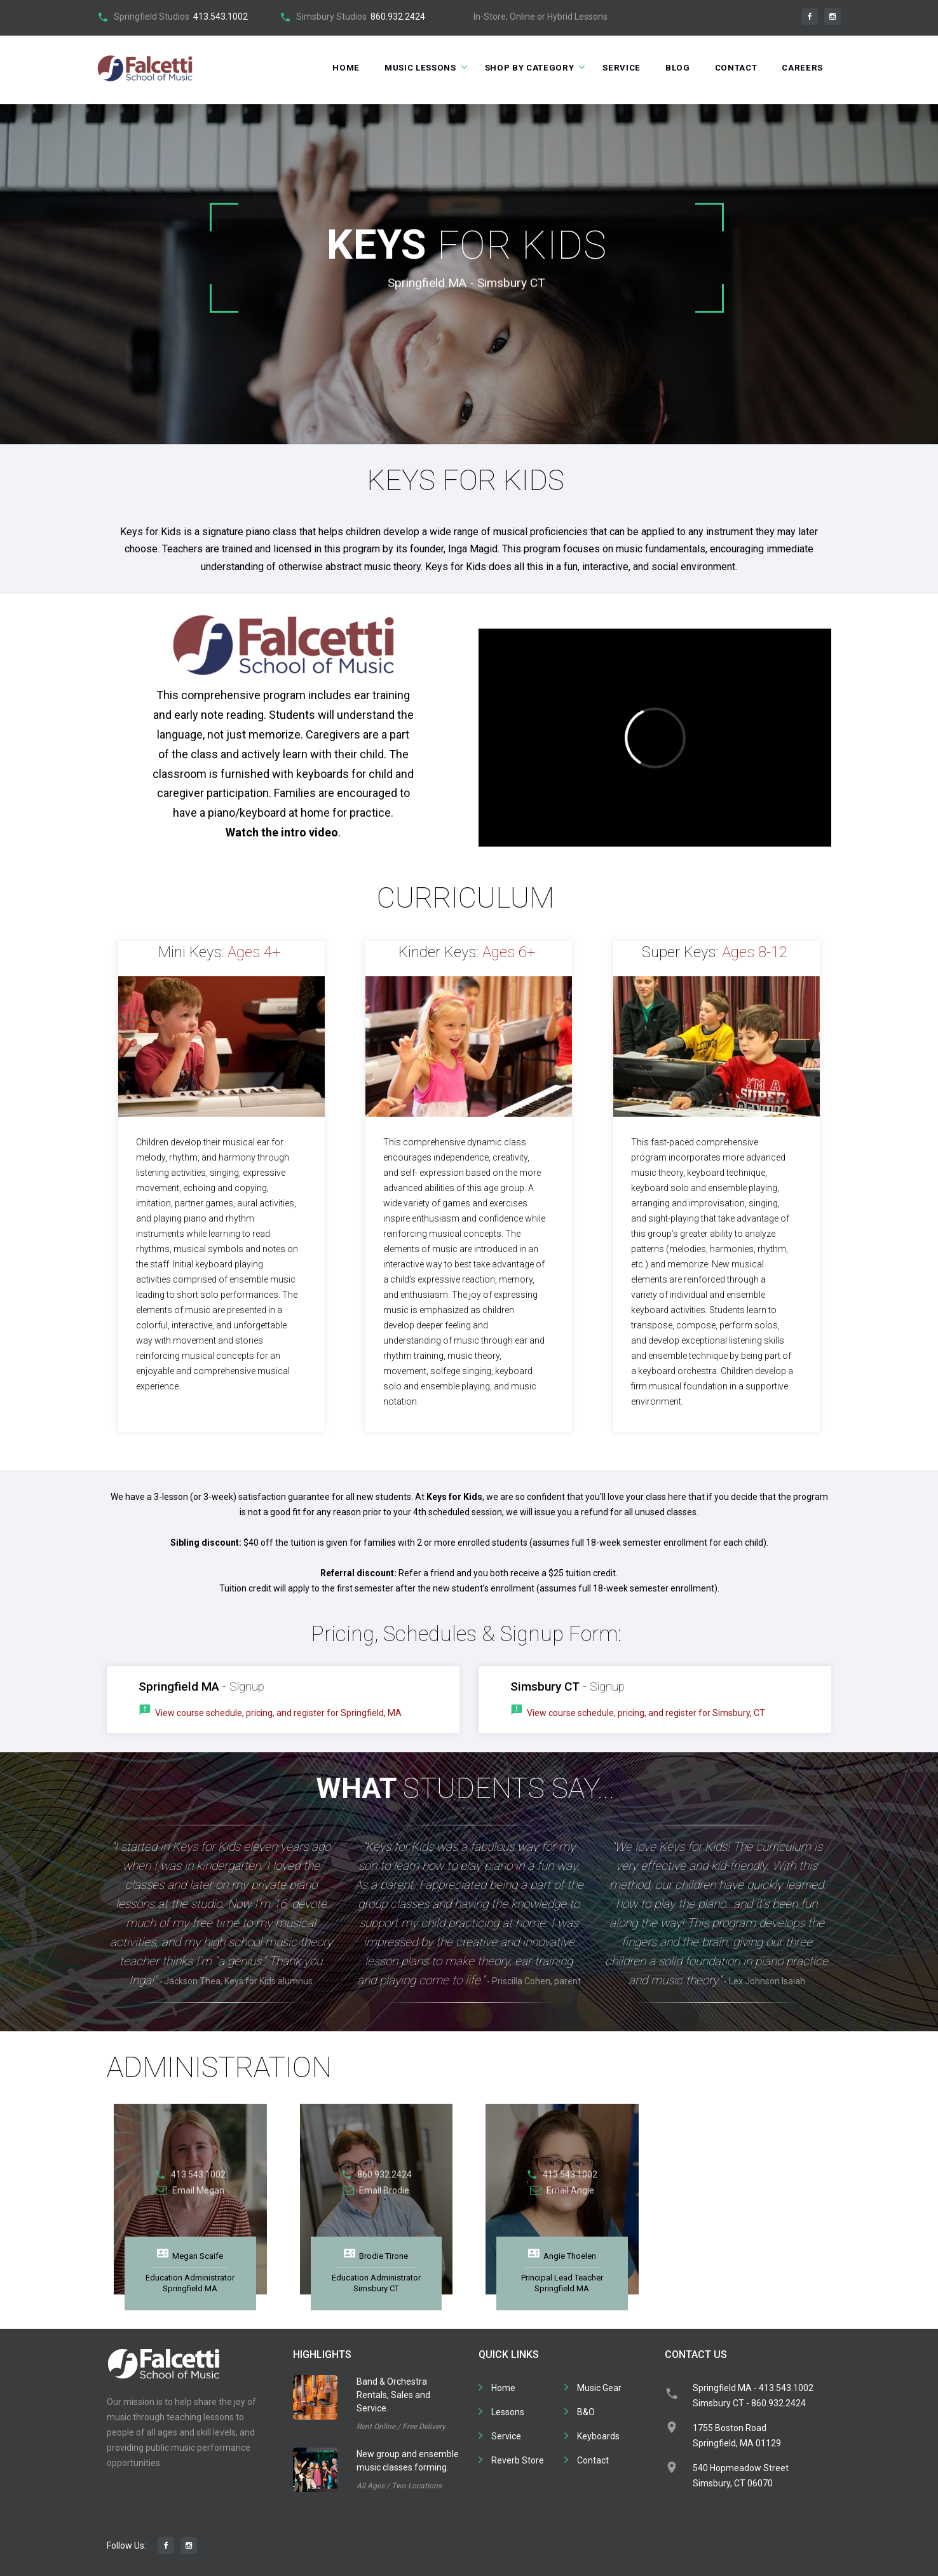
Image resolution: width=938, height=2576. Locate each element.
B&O (586, 2412)
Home (329, 68)
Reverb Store (517, 2460)
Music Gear (599, 2388)
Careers (801, 68)
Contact (732, 68)
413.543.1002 (220, 16)
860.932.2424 (397, 16)
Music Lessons (406, 68)
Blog (671, 68)
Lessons (507, 2412)
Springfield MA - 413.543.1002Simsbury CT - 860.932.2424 (753, 2395)
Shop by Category (519, 68)
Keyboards (598, 2436)
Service (614, 68)
